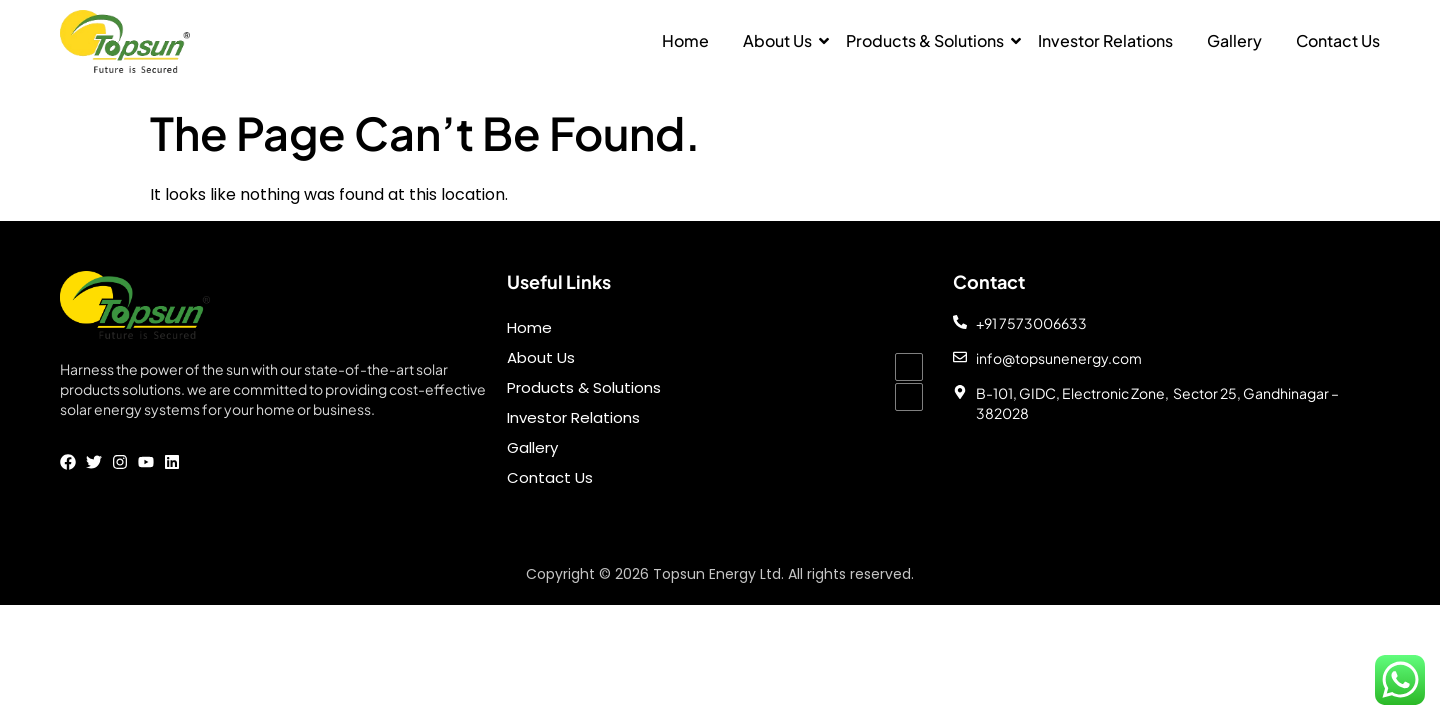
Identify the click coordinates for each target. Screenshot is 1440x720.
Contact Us (1338, 40)
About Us (777, 40)
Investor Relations (1105, 40)
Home (685, 40)
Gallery (1234, 40)
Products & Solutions (925, 40)
